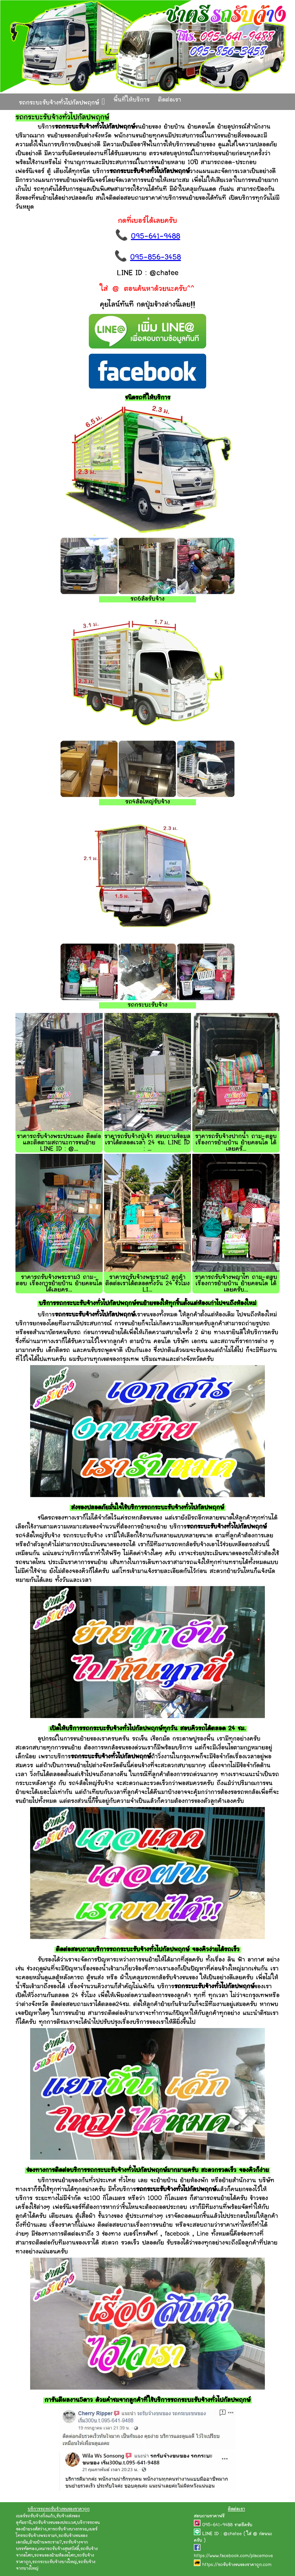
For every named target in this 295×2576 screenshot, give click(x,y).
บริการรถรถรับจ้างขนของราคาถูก (59, 2509)
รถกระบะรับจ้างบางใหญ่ (54, 2562)
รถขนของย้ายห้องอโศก (54, 2555)
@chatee (232, 2534)
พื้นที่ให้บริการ (131, 100)
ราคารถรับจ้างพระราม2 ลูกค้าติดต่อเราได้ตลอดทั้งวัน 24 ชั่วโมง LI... (147, 1284)
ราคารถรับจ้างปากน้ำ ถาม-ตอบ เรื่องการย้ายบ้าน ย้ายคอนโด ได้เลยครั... (236, 1143)
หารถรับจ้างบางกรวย (67, 2529)
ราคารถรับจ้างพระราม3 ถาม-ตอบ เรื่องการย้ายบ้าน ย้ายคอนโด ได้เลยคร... (59, 1284)
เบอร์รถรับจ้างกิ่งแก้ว (35, 2516)
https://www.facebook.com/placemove (233, 2556)
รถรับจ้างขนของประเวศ (54, 2522)
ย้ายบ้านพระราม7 (45, 2542)
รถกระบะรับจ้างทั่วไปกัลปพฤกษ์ (62, 101)
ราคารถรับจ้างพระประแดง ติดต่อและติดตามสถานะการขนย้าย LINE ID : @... (59, 1143)
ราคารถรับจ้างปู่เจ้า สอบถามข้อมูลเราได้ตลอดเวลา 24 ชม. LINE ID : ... (147, 1143)
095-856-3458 (155, 258)
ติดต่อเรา (169, 100)
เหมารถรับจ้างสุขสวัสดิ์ (58, 2549)
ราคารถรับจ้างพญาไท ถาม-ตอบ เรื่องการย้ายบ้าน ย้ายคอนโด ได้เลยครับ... (236, 1284)
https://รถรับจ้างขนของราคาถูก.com (236, 2565)
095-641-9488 (155, 237)
